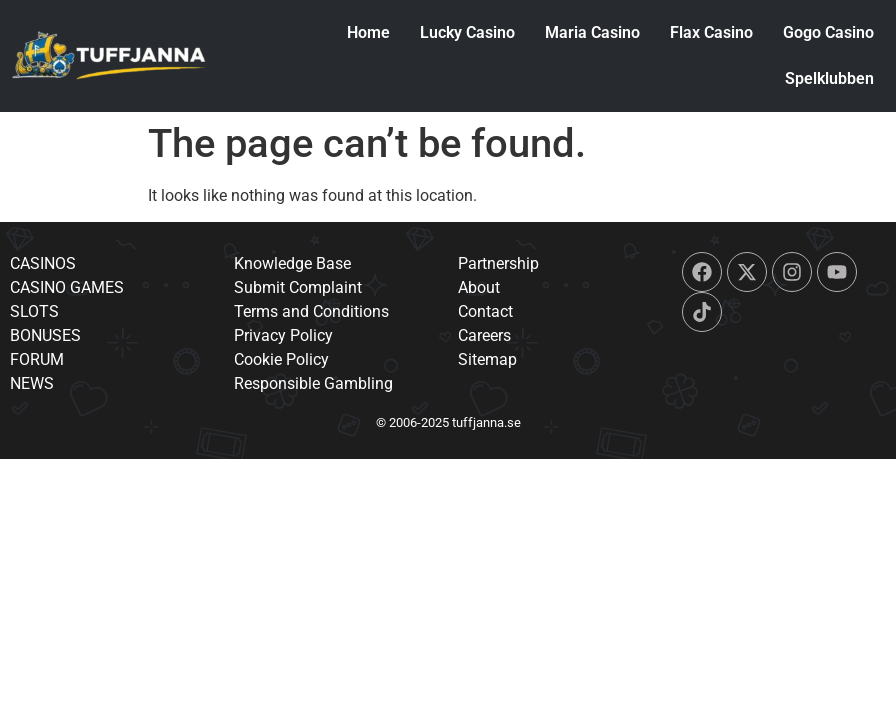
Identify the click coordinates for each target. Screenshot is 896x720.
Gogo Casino (825, 32)
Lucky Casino (464, 32)
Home (365, 32)
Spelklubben (826, 78)
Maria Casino (589, 32)
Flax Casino (708, 32)
